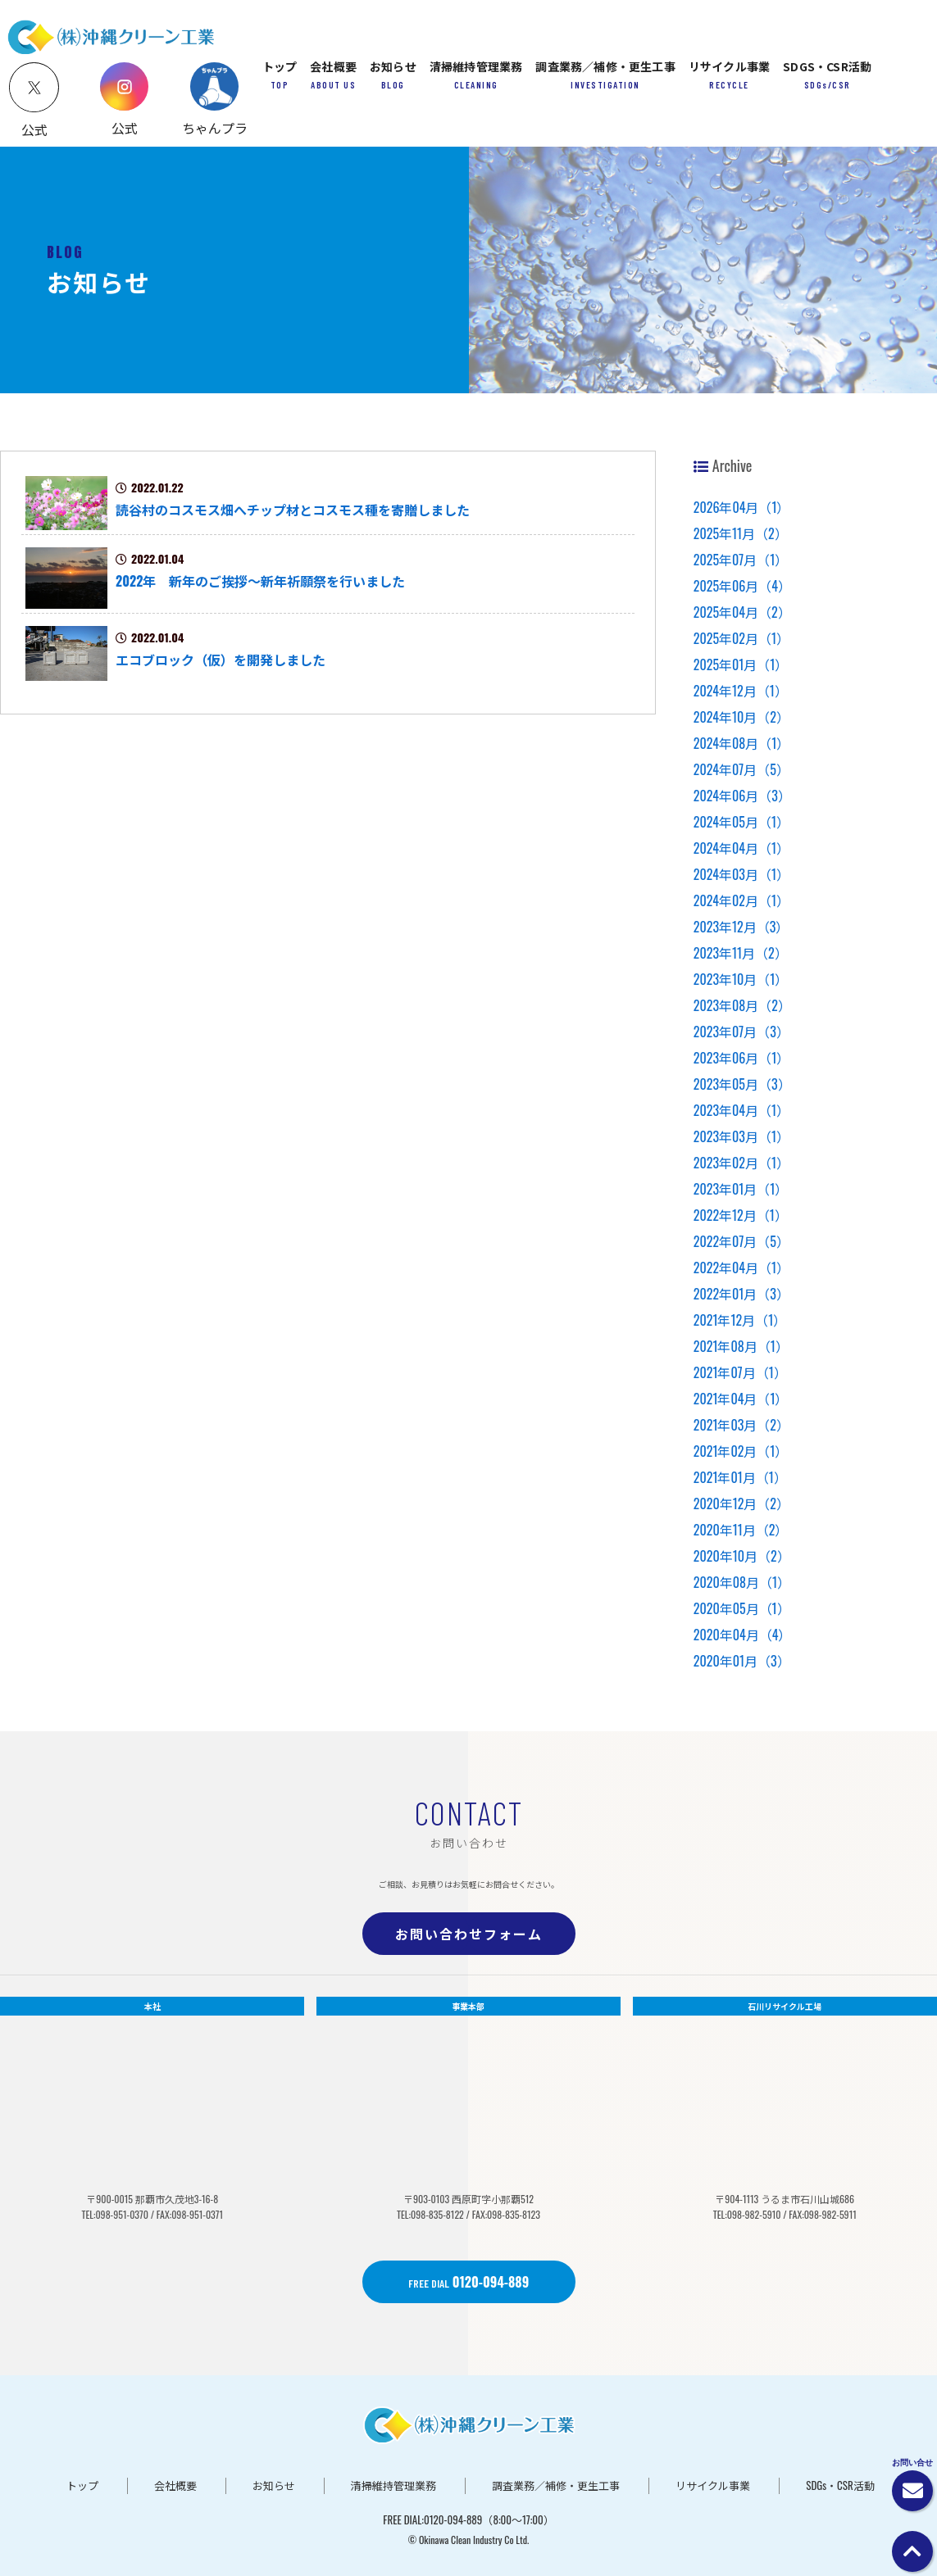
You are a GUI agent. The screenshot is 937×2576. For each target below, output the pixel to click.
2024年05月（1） (741, 822)
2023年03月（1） (741, 1136)
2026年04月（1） (742, 507)
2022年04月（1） (741, 1267)
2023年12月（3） (741, 927)
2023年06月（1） (742, 1058)
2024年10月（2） (741, 717)
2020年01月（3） (742, 1661)
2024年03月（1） (741, 874)
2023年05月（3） (742, 1084)
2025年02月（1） (741, 638)
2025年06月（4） (742, 586)
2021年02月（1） (741, 1451)
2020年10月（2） (742, 1556)
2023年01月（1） (741, 1189)
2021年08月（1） (741, 1346)
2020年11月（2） (741, 1530)
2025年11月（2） (741, 533)
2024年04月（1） (741, 848)
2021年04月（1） (741, 1398)
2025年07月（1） (741, 559)
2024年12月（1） (741, 691)
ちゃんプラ (215, 128)
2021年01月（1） (740, 1477)
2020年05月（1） (742, 1608)
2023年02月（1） (741, 1162)
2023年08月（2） (742, 1005)
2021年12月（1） (740, 1320)
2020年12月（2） (741, 1503)
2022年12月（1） (741, 1215)
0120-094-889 (469, 2282)
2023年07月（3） (741, 1031)
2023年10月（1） (741, 979)
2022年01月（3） (741, 1294)
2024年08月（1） (742, 743)
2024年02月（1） (741, 900)
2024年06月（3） (742, 795)
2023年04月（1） (741, 1110)
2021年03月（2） (741, 1425)
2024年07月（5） (741, 769)
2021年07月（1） (740, 1372)
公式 (124, 128)
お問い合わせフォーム (469, 1933)
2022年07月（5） (741, 1241)
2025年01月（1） (741, 664)
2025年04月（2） (742, 612)
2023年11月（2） (741, 953)
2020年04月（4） (743, 1634)
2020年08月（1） (742, 1582)
